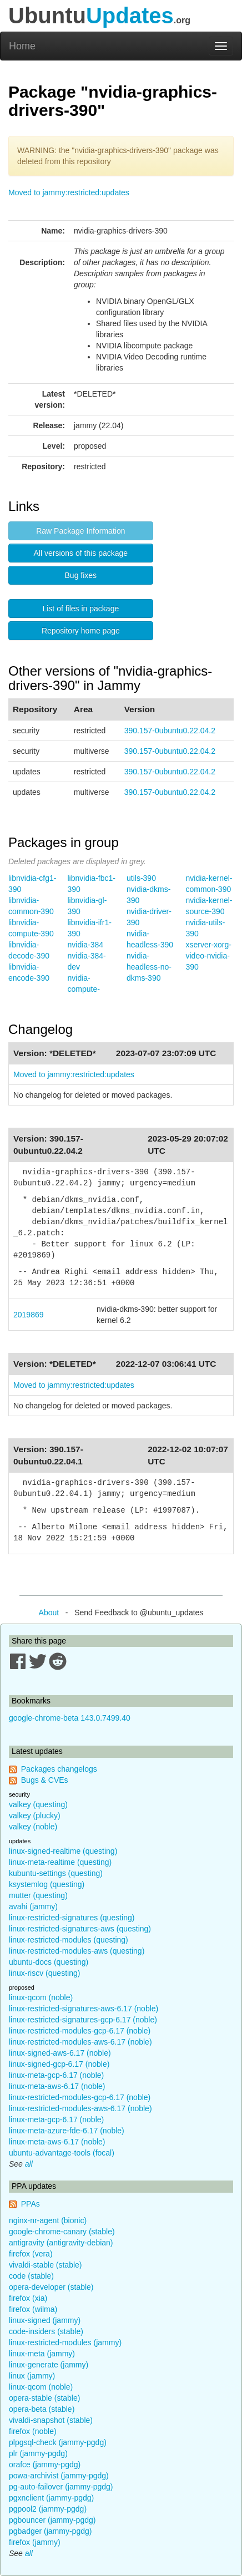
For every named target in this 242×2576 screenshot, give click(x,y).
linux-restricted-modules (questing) (68, 1939)
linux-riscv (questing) (44, 1973)
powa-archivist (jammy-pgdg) (59, 2475)
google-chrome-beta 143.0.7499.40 (69, 1717)
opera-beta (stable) (41, 2409)
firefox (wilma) (33, 2309)
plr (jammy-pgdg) (38, 2453)
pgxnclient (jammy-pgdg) (51, 2497)
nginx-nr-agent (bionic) (48, 2220)
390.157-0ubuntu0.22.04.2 (169, 730)
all (29, 2163)
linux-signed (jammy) (44, 2320)
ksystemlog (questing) (46, 1884)
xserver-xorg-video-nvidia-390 (208, 955)
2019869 (28, 1314)
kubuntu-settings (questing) (56, 1873)
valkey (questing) (38, 1804)
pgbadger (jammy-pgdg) (50, 2531)
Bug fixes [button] (81, 575)
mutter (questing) (38, 1895)
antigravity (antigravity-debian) (61, 2242)
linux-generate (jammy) (48, 2364)
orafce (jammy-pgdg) (44, 2464)
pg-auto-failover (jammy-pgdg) (61, 2486)
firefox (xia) (28, 2298)
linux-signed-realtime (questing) (63, 1851)
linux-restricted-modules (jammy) (65, 2342)
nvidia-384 (86, 944)
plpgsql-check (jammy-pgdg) (58, 2442)
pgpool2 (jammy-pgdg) (48, 2508)
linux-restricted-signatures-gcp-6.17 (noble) (83, 2019)
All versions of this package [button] (81, 553)
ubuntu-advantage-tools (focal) (61, 2152)
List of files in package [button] (80, 608)
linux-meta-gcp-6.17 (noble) (56, 2075)
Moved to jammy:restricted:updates (68, 192)
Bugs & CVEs (44, 1780)
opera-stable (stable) (44, 2398)
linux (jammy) (32, 2375)
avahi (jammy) (33, 1906)
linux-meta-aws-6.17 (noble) (57, 2086)
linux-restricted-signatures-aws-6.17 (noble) (83, 2008)
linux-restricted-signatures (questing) (71, 1917)
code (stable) (31, 2275)
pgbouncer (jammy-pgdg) (52, 2520)
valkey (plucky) (34, 1815)
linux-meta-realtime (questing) (60, 1862)
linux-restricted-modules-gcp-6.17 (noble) (79, 2030)
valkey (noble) (33, 1826)
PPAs (30, 2203)
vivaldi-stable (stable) (45, 2264)
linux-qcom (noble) (41, 1997)
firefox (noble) (33, 2431)
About (49, 1612)
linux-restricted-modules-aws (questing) (76, 1950)
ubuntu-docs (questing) (48, 1962)
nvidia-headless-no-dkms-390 (149, 966)
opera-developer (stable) (51, 2287)
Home (22, 46)
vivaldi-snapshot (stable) (51, 2420)
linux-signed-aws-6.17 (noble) (60, 2052)
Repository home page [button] (81, 630)
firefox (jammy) (34, 2542)
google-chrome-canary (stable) (62, 2231)
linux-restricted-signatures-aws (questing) (80, 1928)
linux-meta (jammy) (42, 2353)
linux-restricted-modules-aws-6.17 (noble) (80, 2041)
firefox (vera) (31, 2253)
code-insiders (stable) (46, 2331)
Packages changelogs (59, 1768)
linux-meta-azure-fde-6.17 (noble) (66, 2130)
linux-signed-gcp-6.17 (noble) (59, 2064)
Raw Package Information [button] (80, 530)
